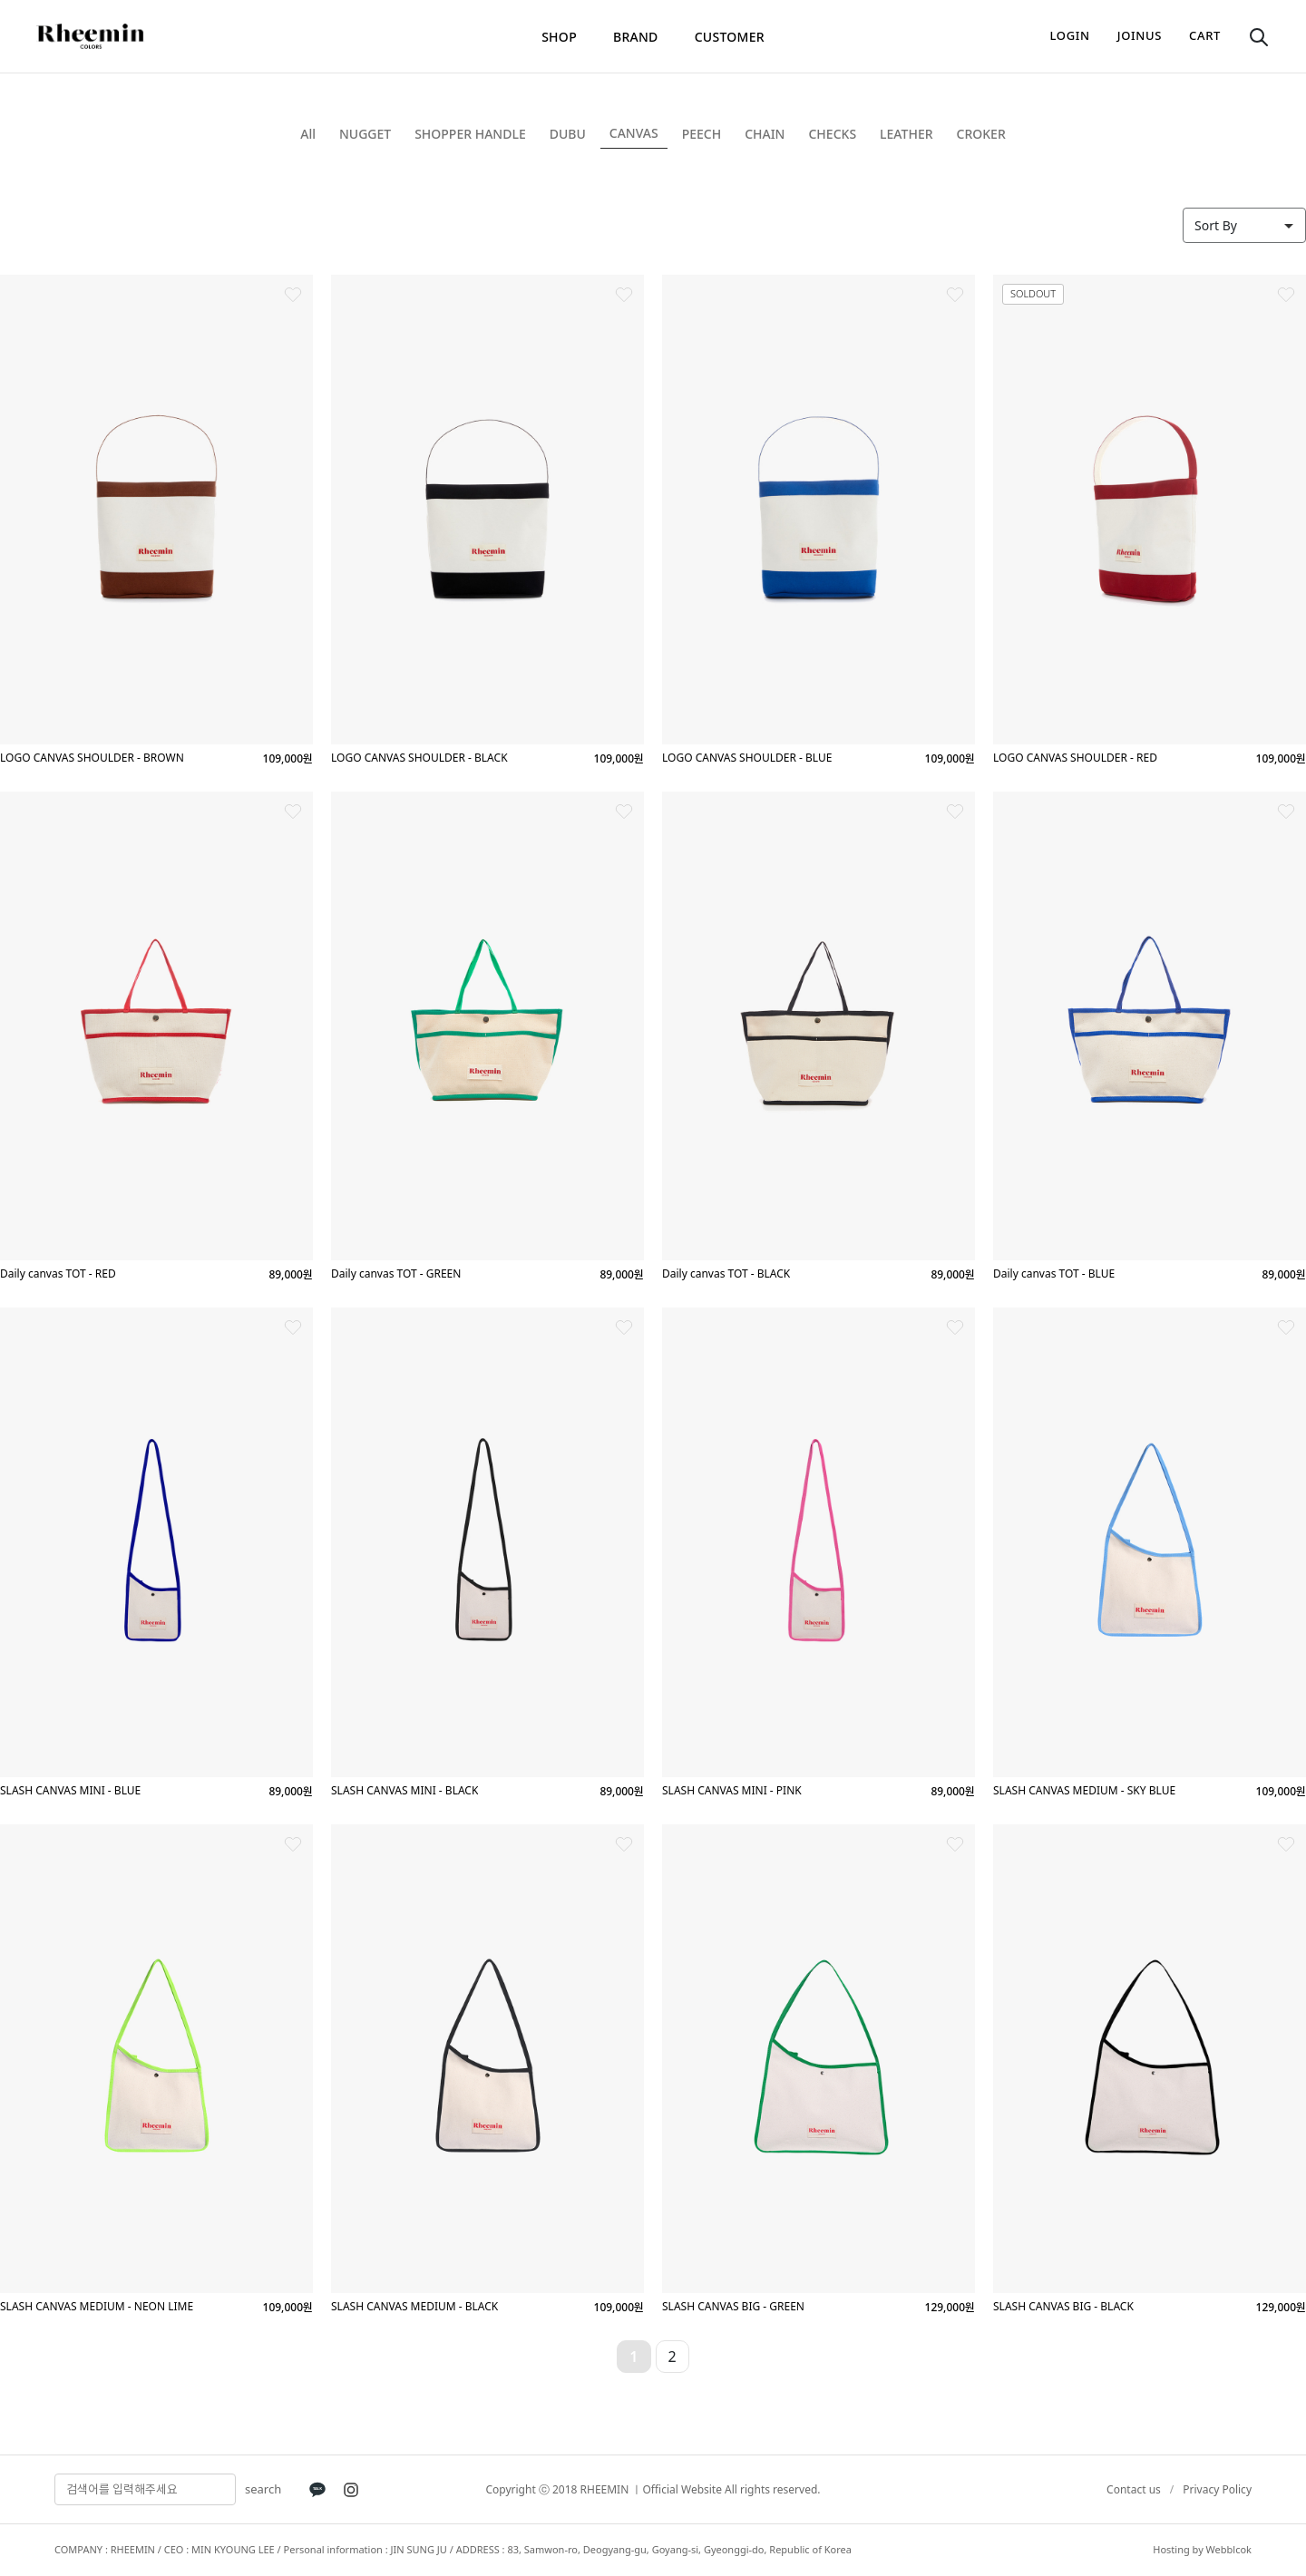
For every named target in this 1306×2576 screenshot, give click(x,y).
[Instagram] (351, 2490)
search (263, 2489)
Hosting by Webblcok (1202, 2549)
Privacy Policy (1217, 2489)
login (1070, 35)
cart (1205, 35)
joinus (1139, 35)
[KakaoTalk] (317, 2490)
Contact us (1133, 2489)
